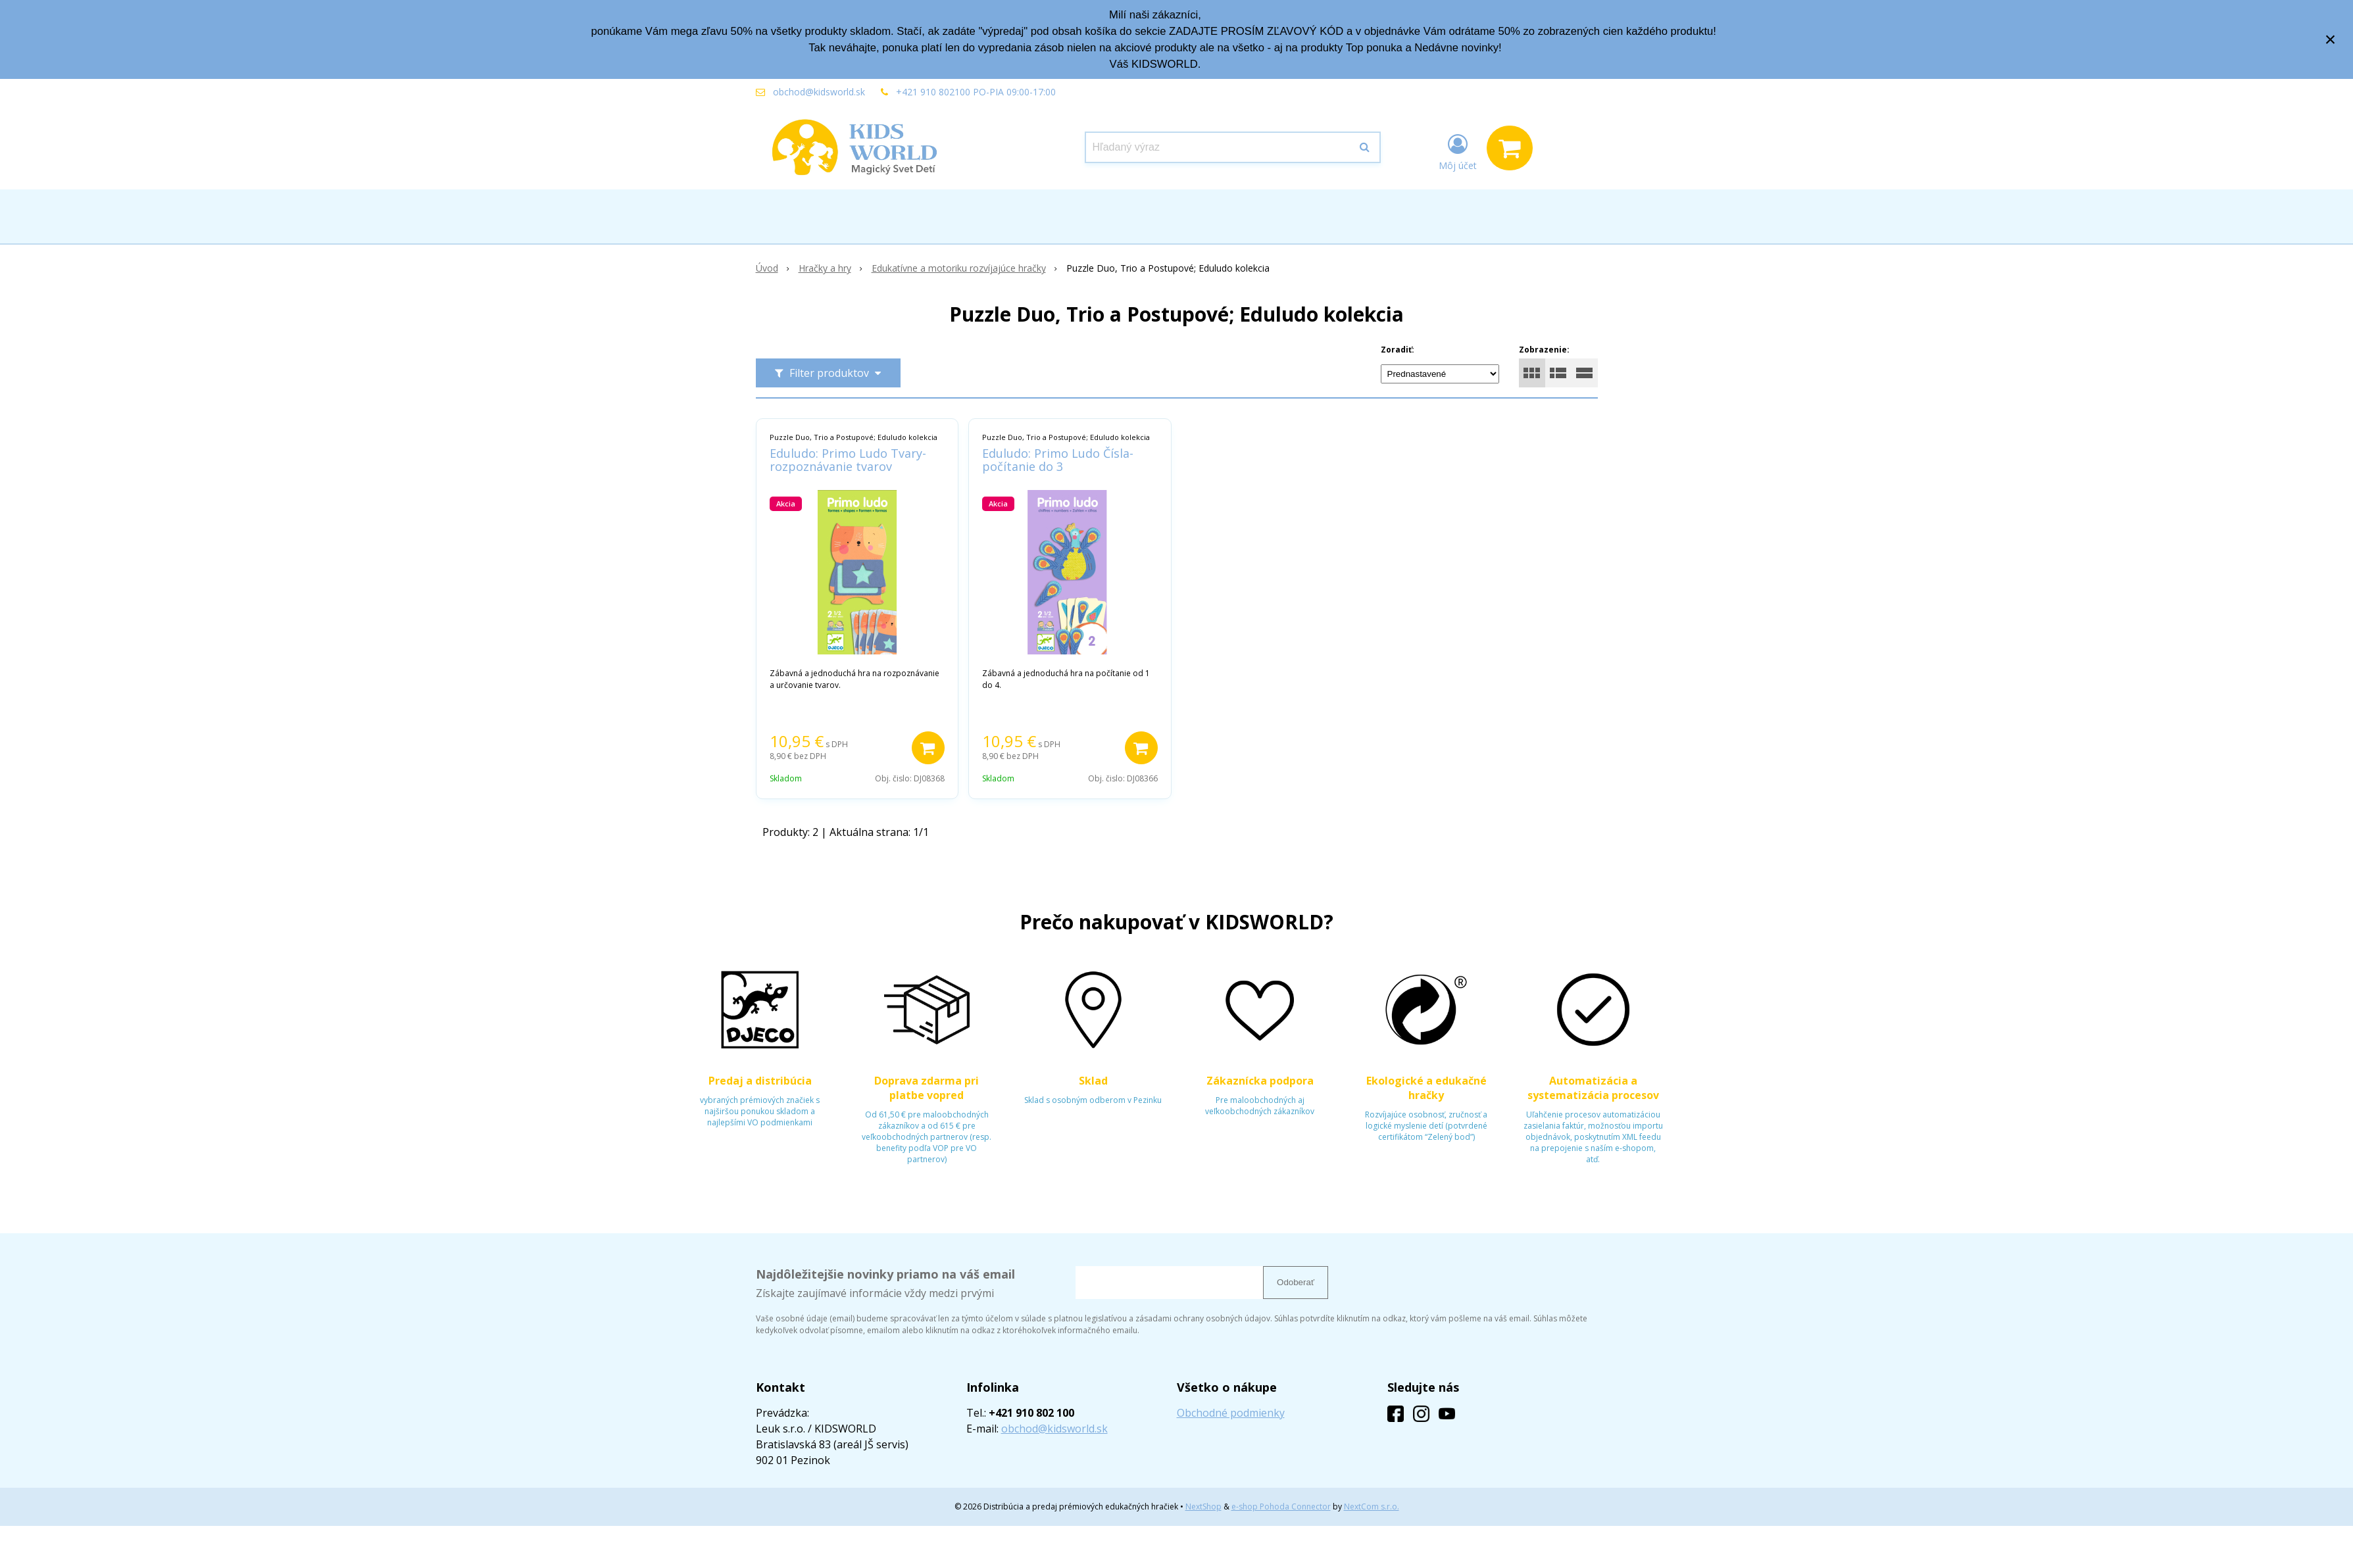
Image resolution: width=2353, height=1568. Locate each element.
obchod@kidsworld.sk (819, 92)
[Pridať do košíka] (928, 747)
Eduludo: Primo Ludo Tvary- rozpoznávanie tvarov (848, 459)
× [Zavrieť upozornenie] (2331, 39)
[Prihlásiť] (1458, 150)
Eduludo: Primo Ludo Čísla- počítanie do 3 (1057, 459)
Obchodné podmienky (1231, 1413)
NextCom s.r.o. (1371, 1506)
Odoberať (1295, 1282)
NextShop (1203, 1506)
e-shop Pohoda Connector (1281, 1506)
